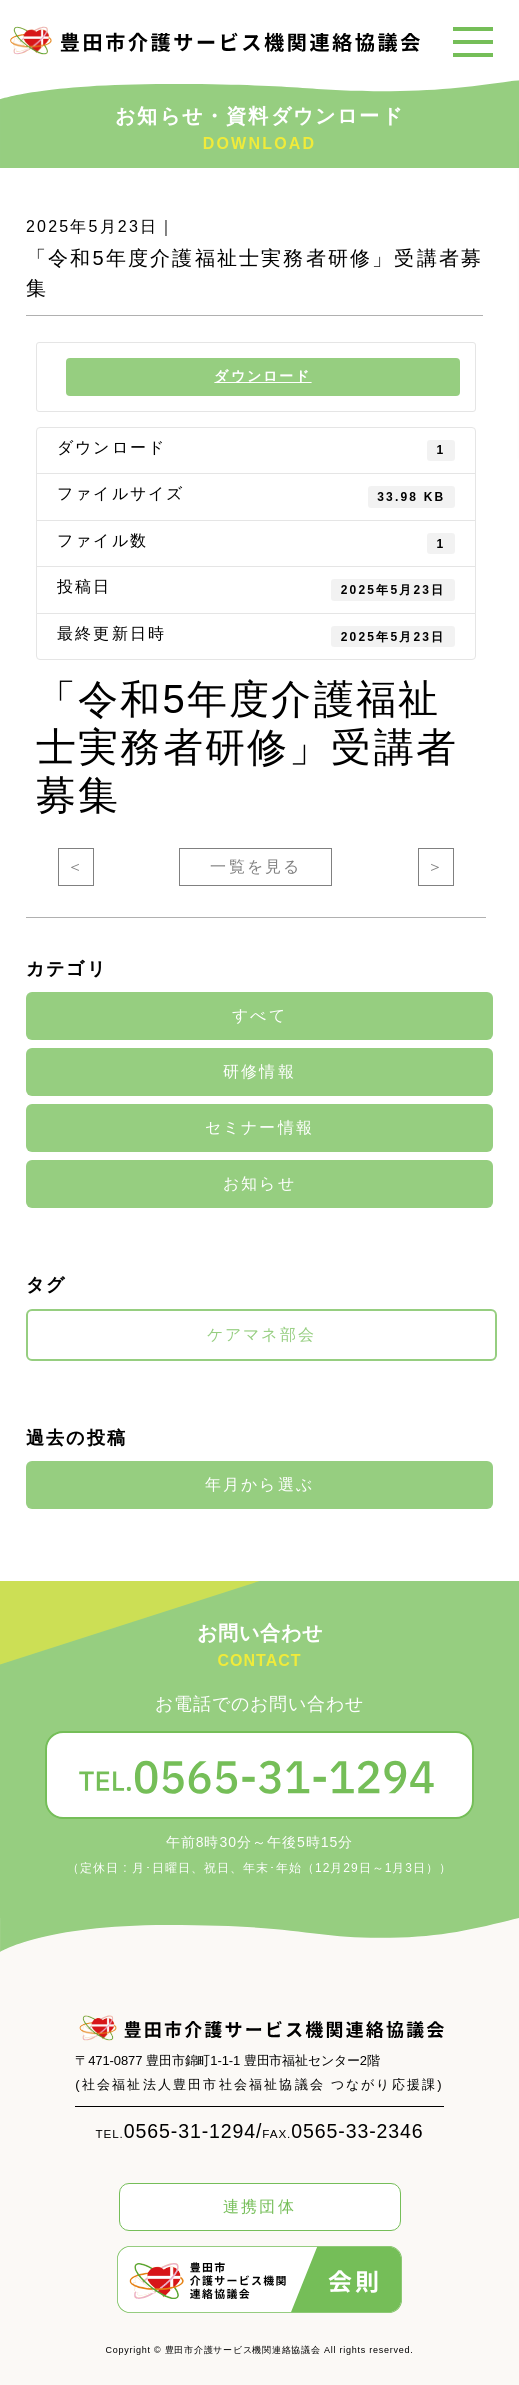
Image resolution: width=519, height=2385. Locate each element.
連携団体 (259, 2206)
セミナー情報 (259, 1128)
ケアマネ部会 (261, 1335)
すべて (259, 1016)
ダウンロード (262, 376)
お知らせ (259, 1184)
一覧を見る (255, 866)
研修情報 (259, 1072)
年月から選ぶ (259, 1484)
